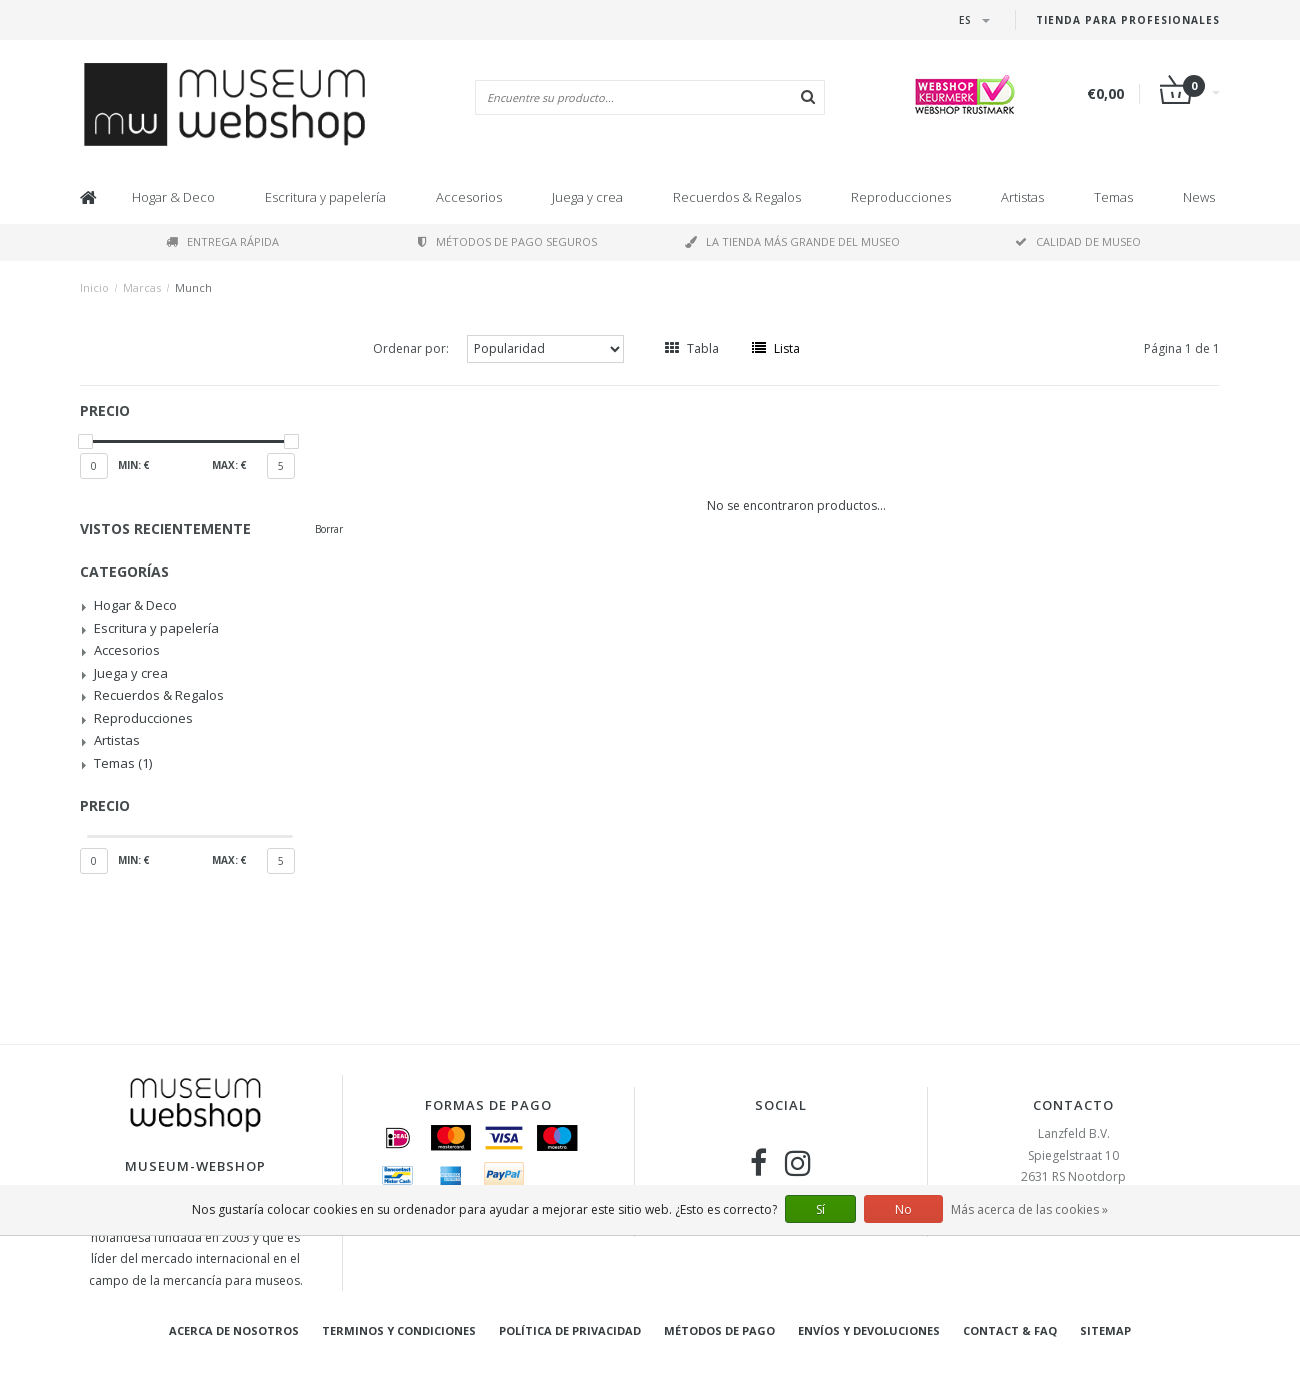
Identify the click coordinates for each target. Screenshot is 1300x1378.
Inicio (94, 287)
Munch (193, 287)
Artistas (1022, 197)
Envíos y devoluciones (869, 1330)
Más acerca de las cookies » (1029, 1209)
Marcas (142, 287)
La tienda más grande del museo (792, 241)
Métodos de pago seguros (507, 241)
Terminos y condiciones (399, 1330)
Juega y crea (587, 197)
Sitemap (1105, 1330)
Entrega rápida (222, 241)
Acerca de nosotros (234, 1330)
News (1199, 197)
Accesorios (469, 197)
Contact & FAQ (1010, 1330)
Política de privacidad (570, 1330)
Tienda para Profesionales (1128, 20)
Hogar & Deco (173, 197)
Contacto (1073, 1105)
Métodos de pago (719, 1330)
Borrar (329, 529)
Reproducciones (901, 197)
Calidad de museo (1078, 241)
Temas (1113, 197)
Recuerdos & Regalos (737, 197)
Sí (820, 1209)
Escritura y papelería (325, 197)
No (903, 1209)
